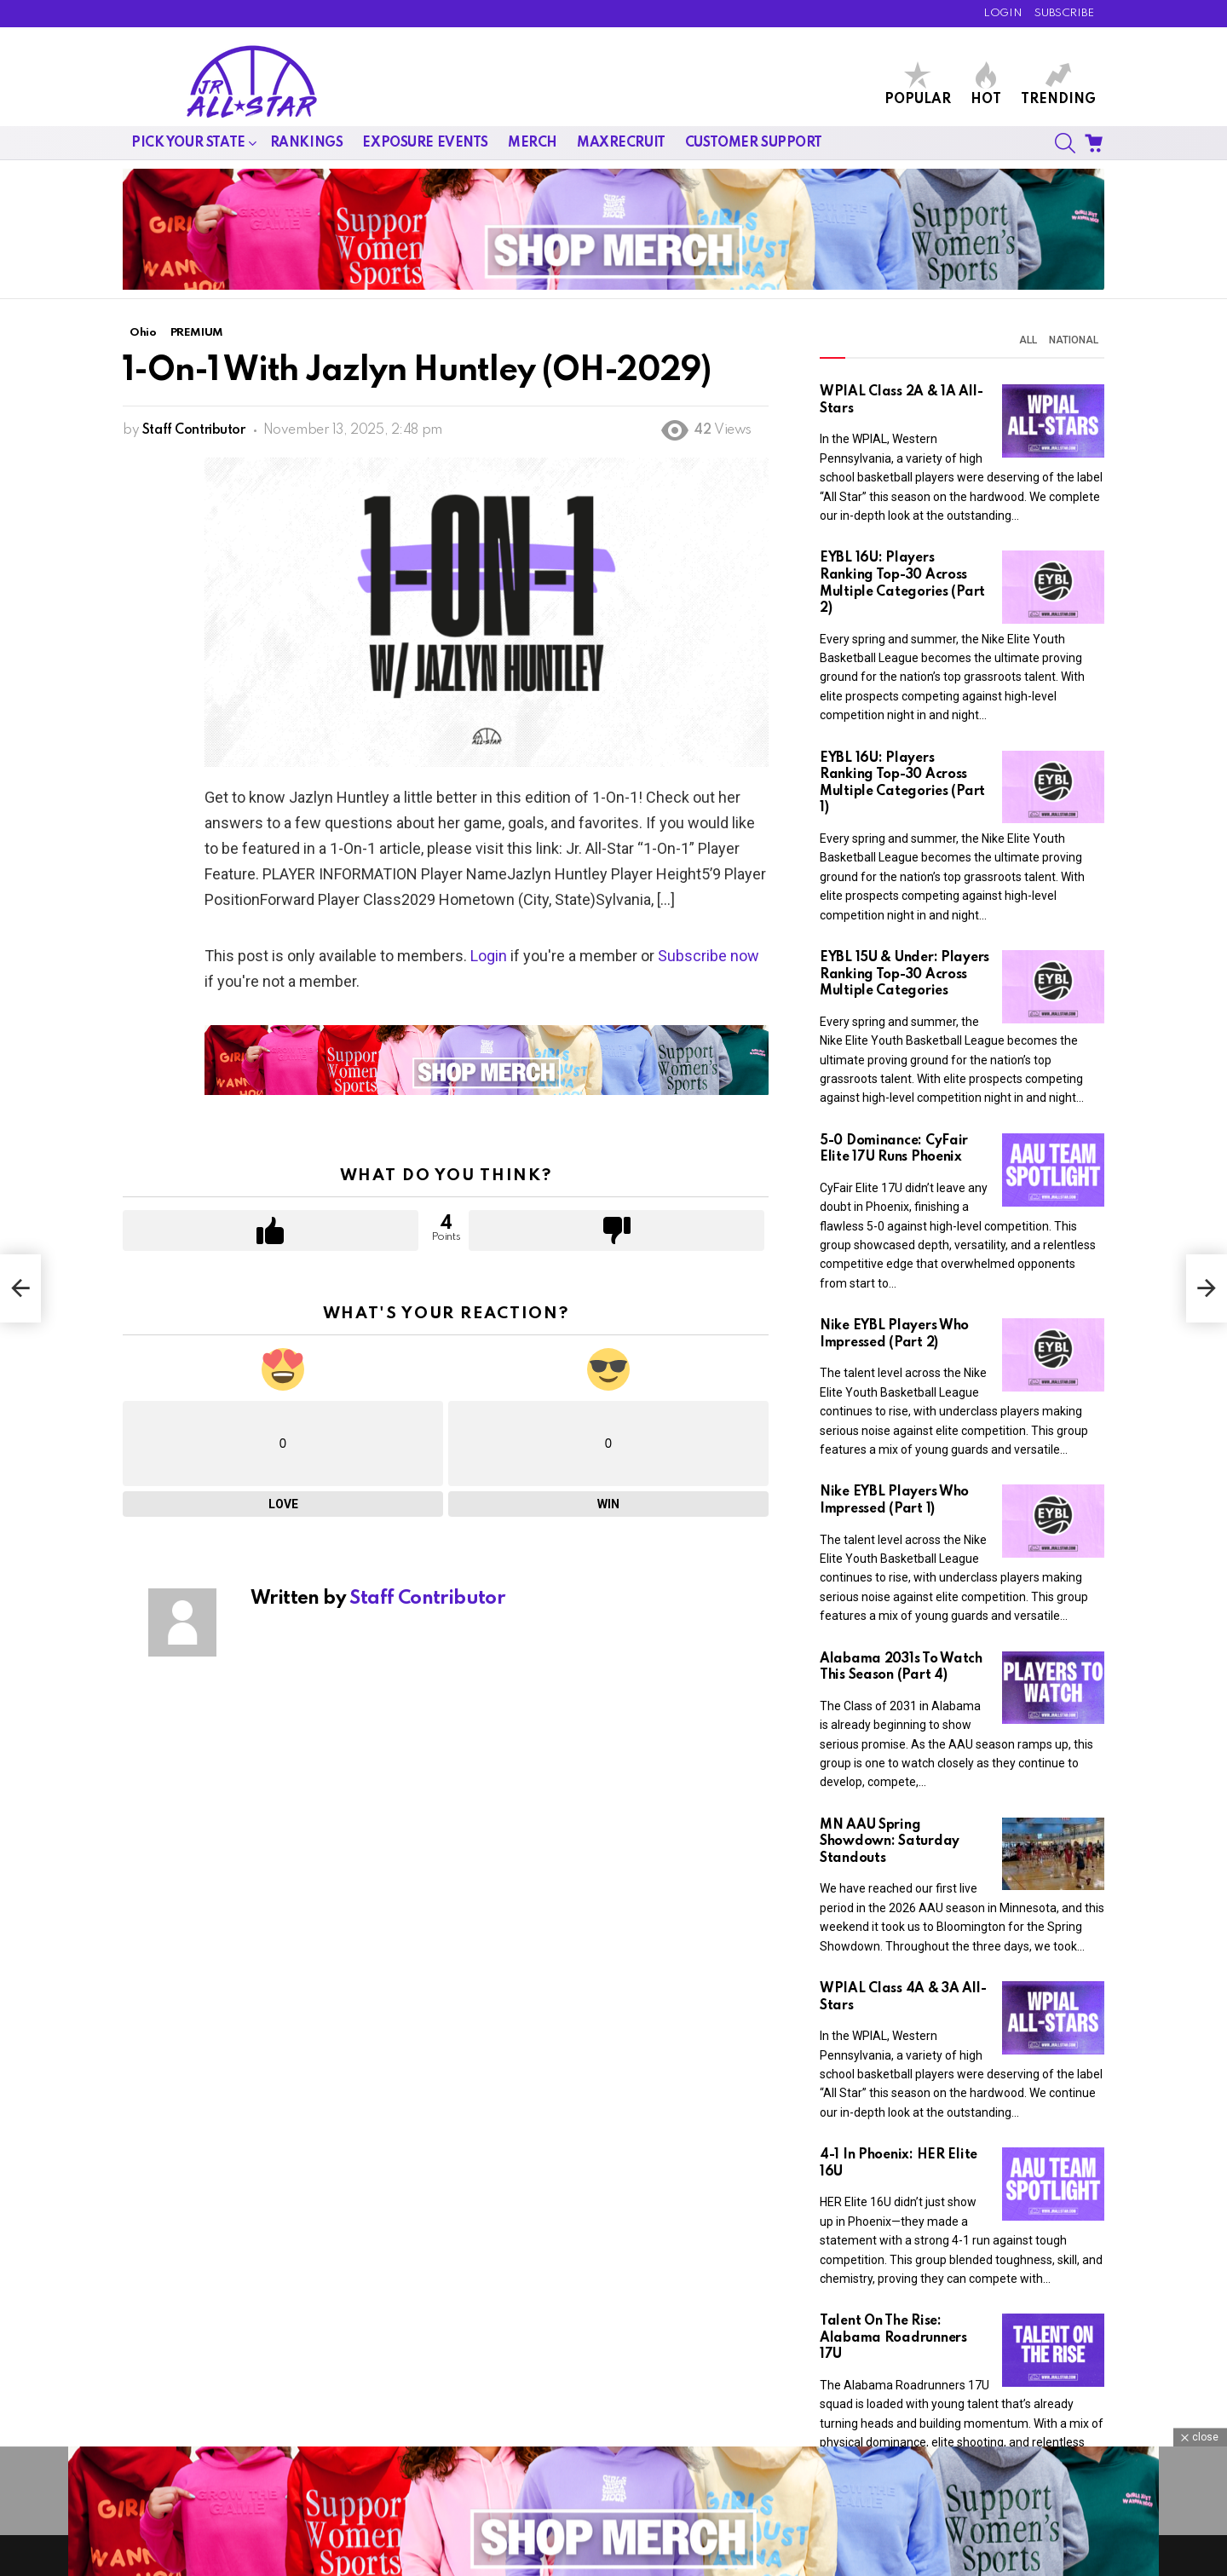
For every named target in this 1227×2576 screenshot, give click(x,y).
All (1028, 340)
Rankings (306, 143)
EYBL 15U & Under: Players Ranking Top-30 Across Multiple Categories (904, 974)
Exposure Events (425, 143)
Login (488, 956)
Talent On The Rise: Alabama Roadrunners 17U (893, 2337)
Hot (986, 84)
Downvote (616, 1230)
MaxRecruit (621, 143)
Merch (532, 143)
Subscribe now (708, 956)
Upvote (270, 1230)
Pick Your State (188, 143)
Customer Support (753, 143)
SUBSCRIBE (1064, 13)
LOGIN (1002, 13)
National (1073, 340)
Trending (1058, 84)
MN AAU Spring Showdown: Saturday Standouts (889, 1841)
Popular (917, 84)
